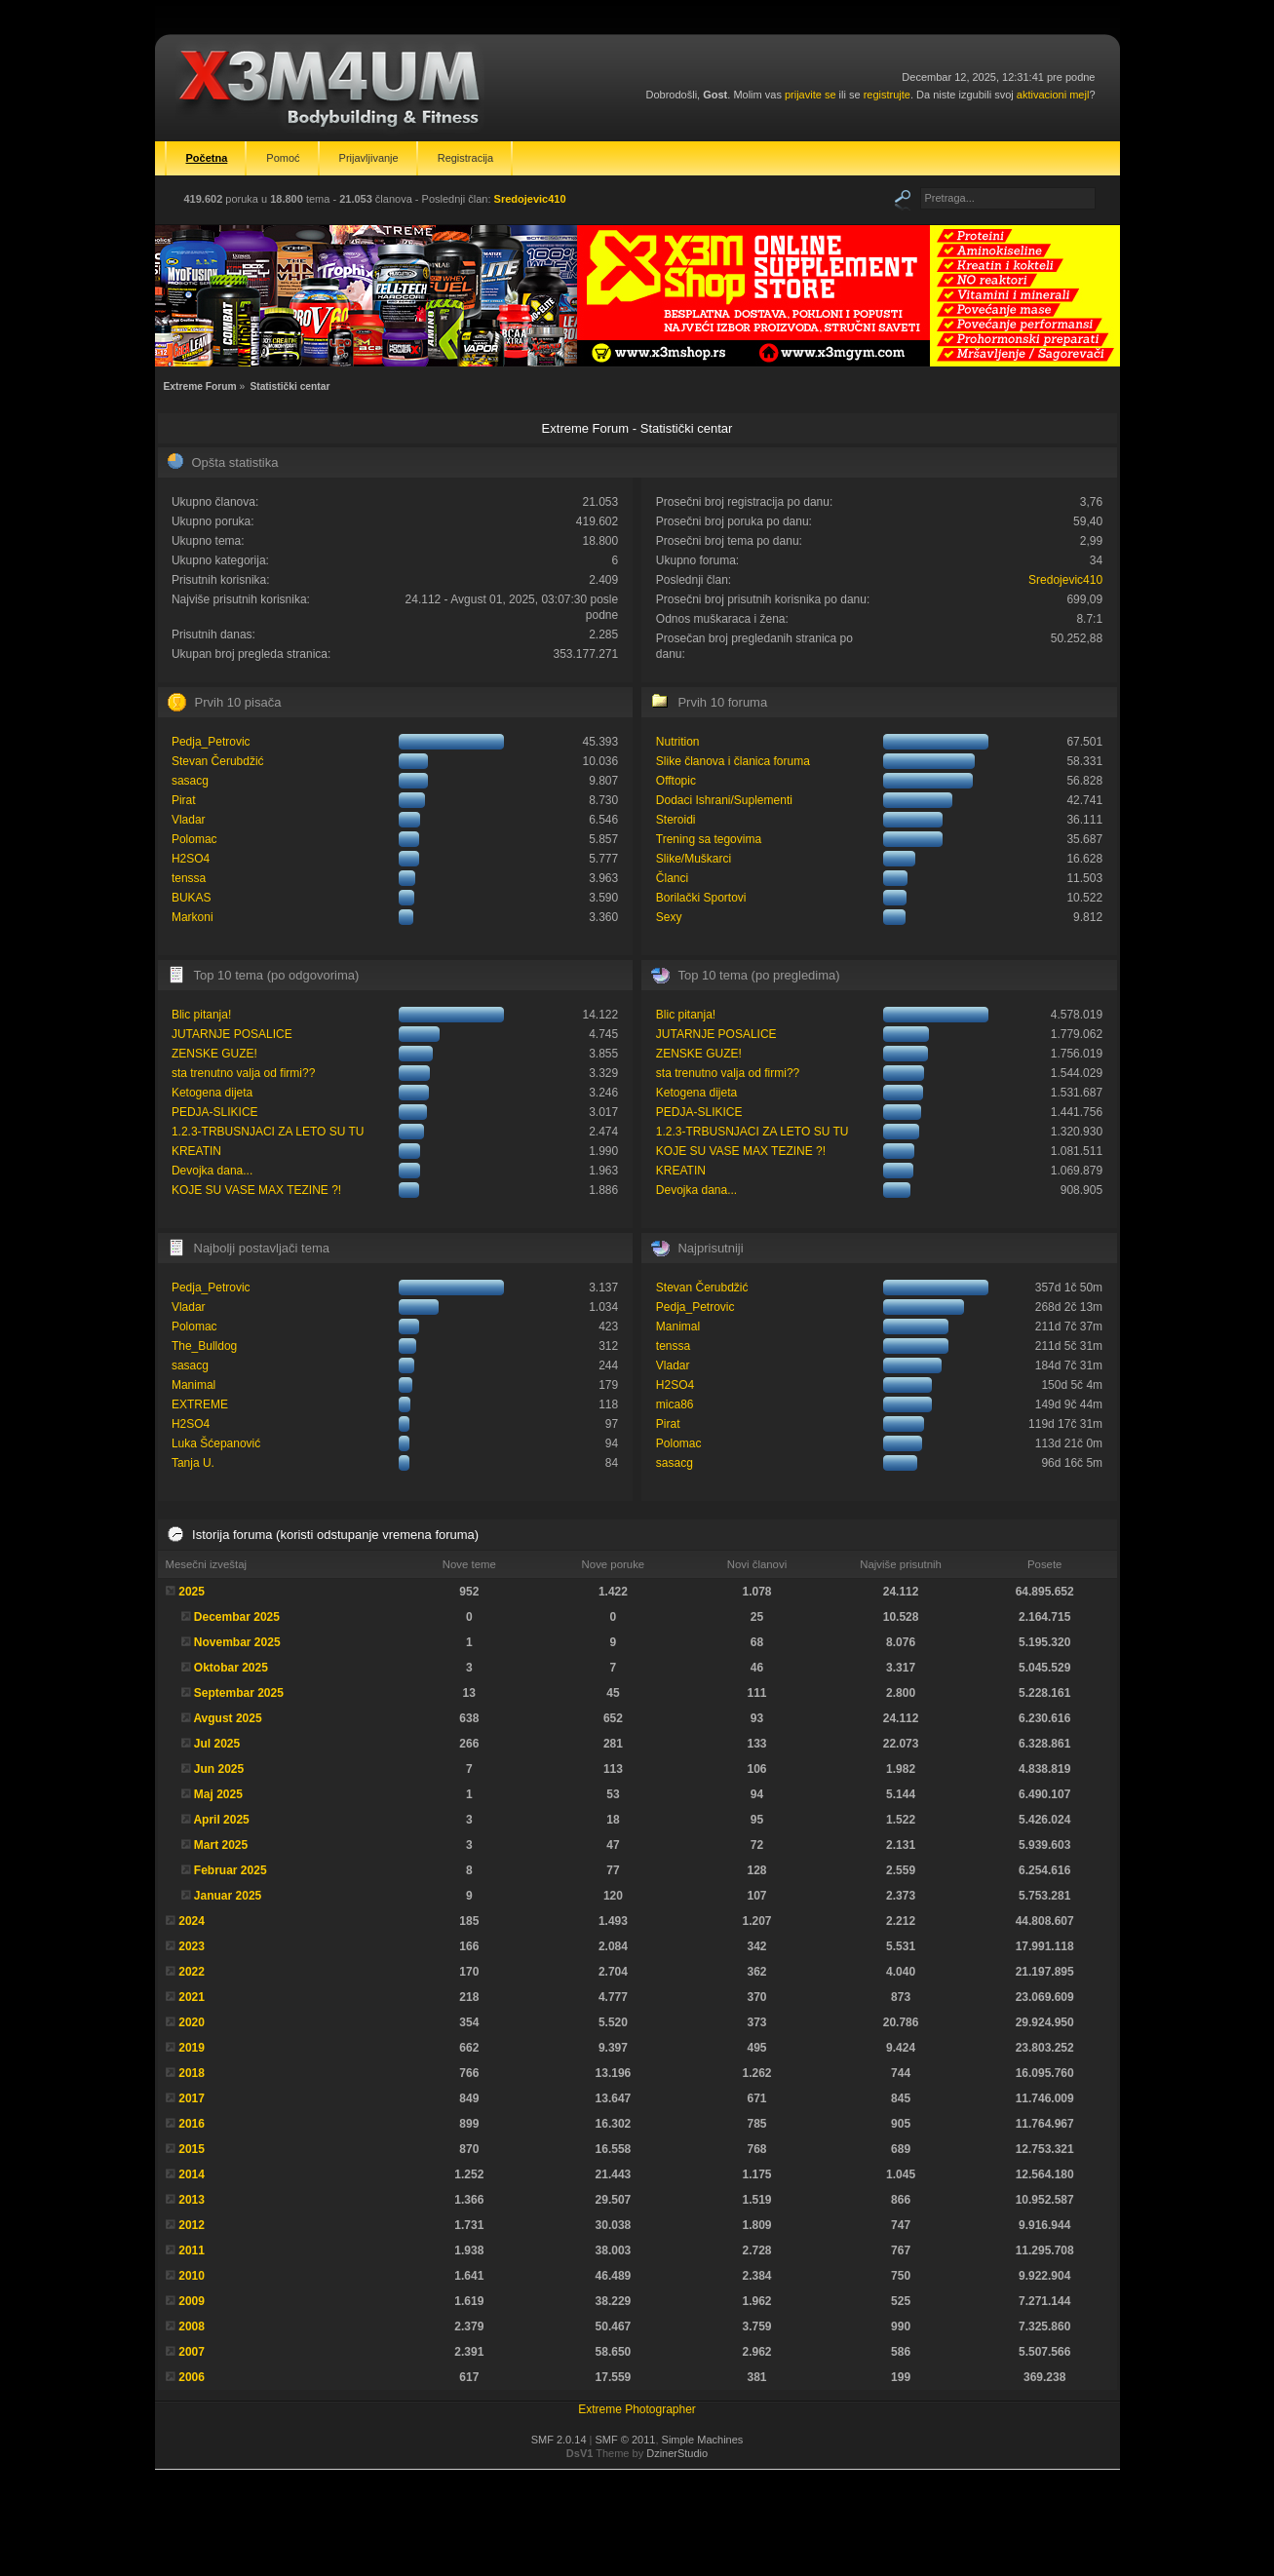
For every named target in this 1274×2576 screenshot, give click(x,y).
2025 (191, 1591)
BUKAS (192, 897)
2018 (191, 2073)
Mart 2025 (221, 1845)
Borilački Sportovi (701, 897)
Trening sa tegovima (708, 839)
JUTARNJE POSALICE (232, 1034)
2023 (191, 1946)
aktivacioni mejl (1053, 94)
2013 (191, 2200)
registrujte (887, 94)
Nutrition (678, 742)
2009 (191, 2301)
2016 (191, 2124)
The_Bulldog (204, 1346)
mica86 (675, 1404)
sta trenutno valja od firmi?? (243, 1073)
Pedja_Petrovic (211, 742)
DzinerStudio (677, 2453)
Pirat (184, 800)
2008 (191, 2326)
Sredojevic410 (530, 199)
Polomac (194, 839)
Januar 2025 (227, 1896)
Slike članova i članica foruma (733, 761)
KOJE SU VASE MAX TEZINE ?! (256, 1190)
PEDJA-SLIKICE (215, 1112)
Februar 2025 (230, 1870)
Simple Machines (703, 2439)
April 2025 (221, 1819)
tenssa (189, 878)
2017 (191, 2098)
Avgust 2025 (227, 1718)
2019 (191, 2048)
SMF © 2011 (626, 2439)
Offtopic (676, 781)
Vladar (189, 820)
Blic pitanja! (201, 1014)
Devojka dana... (212, 1170)
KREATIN (196, 1151)
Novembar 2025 (237, 1642)
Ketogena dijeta (212, 1092)
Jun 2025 (219, 1769)
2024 (191, 1921)
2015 (191, 2149)
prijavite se (810, 94)
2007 (191, 2352)
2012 (191, 2225)
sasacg (190, 781)
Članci (672, 878)
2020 (191, 2022)
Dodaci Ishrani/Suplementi (724, 800)
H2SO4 (191, 858)
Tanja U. (193, 1463)
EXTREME (200, 1404)
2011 (191, 2250)
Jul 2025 (217, 1743)
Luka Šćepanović (216, 1443)
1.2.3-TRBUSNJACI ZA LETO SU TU (268, 1131)
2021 (191, 1997)
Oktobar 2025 (231, 1667)
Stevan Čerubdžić (218, 761)
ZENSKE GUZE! (214, 1053)
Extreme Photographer (637, 2409)
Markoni (192, 917)
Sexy (669, 917)
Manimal (193, 1385)
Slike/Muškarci (693, 858)
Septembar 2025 (239, 1693)
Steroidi (676, 820)
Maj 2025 (218, 1794)
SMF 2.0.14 (559, 2439)
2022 (191, 1972)
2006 (191, 2377)
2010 (191, 2276)
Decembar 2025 (237, 1617)
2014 (191, 2174)
